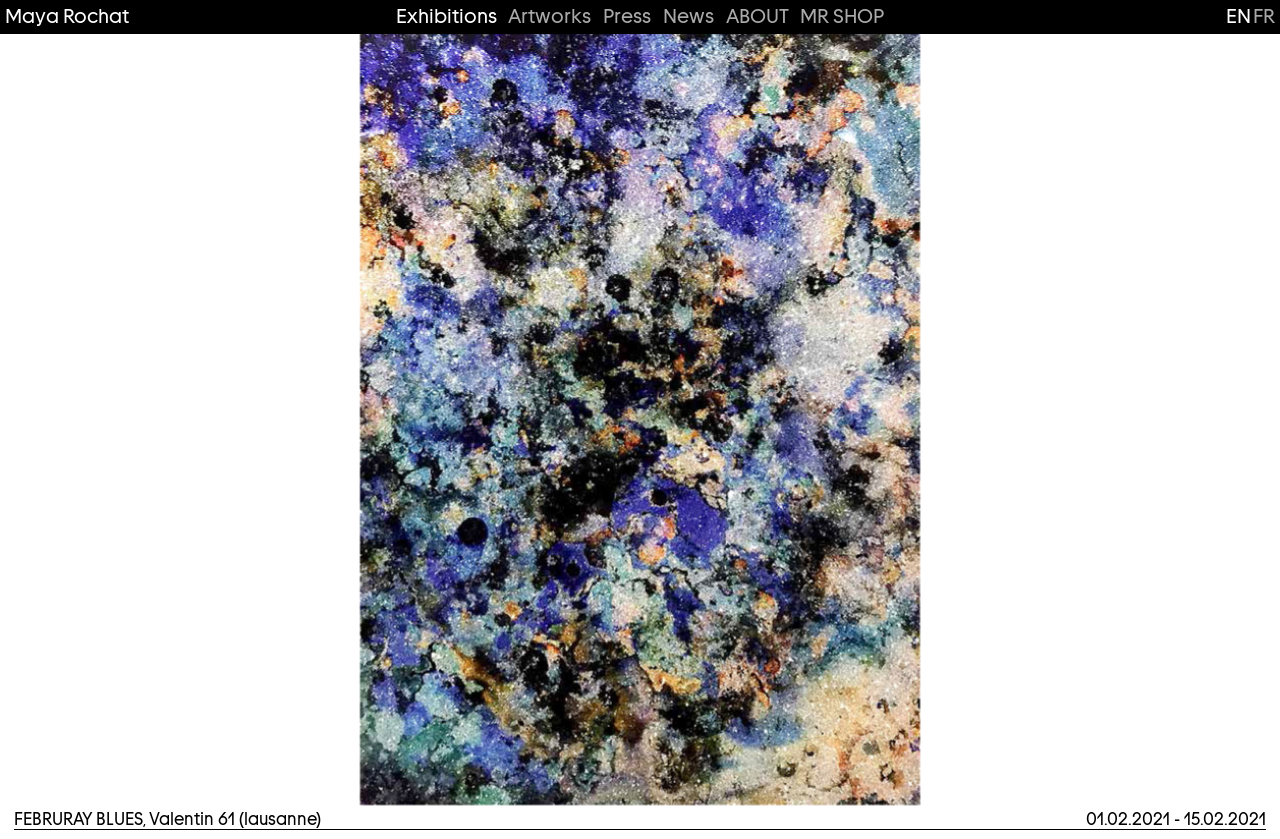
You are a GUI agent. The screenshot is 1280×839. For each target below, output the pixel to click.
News (688, 16)
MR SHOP (842, 16)
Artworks (549, 16)
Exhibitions (446, 16)
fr (1264, 16)
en (1238, 16)
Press (627, 16)
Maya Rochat (67, 16)
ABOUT (757, 16)
